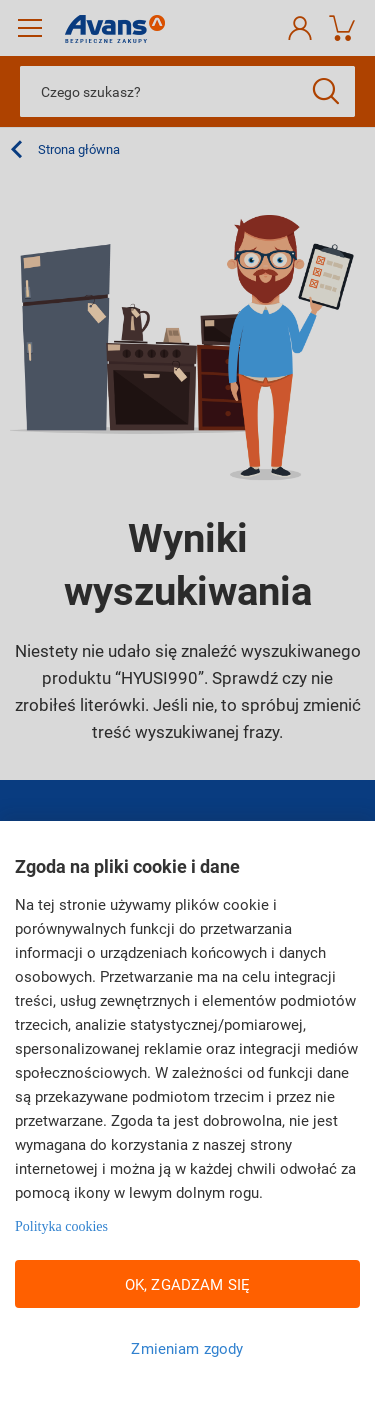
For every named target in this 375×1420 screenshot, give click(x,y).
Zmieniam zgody (187, 1348)
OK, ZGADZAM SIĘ (187, 1284)
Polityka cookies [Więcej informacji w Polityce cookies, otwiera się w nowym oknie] (61, 1226)
